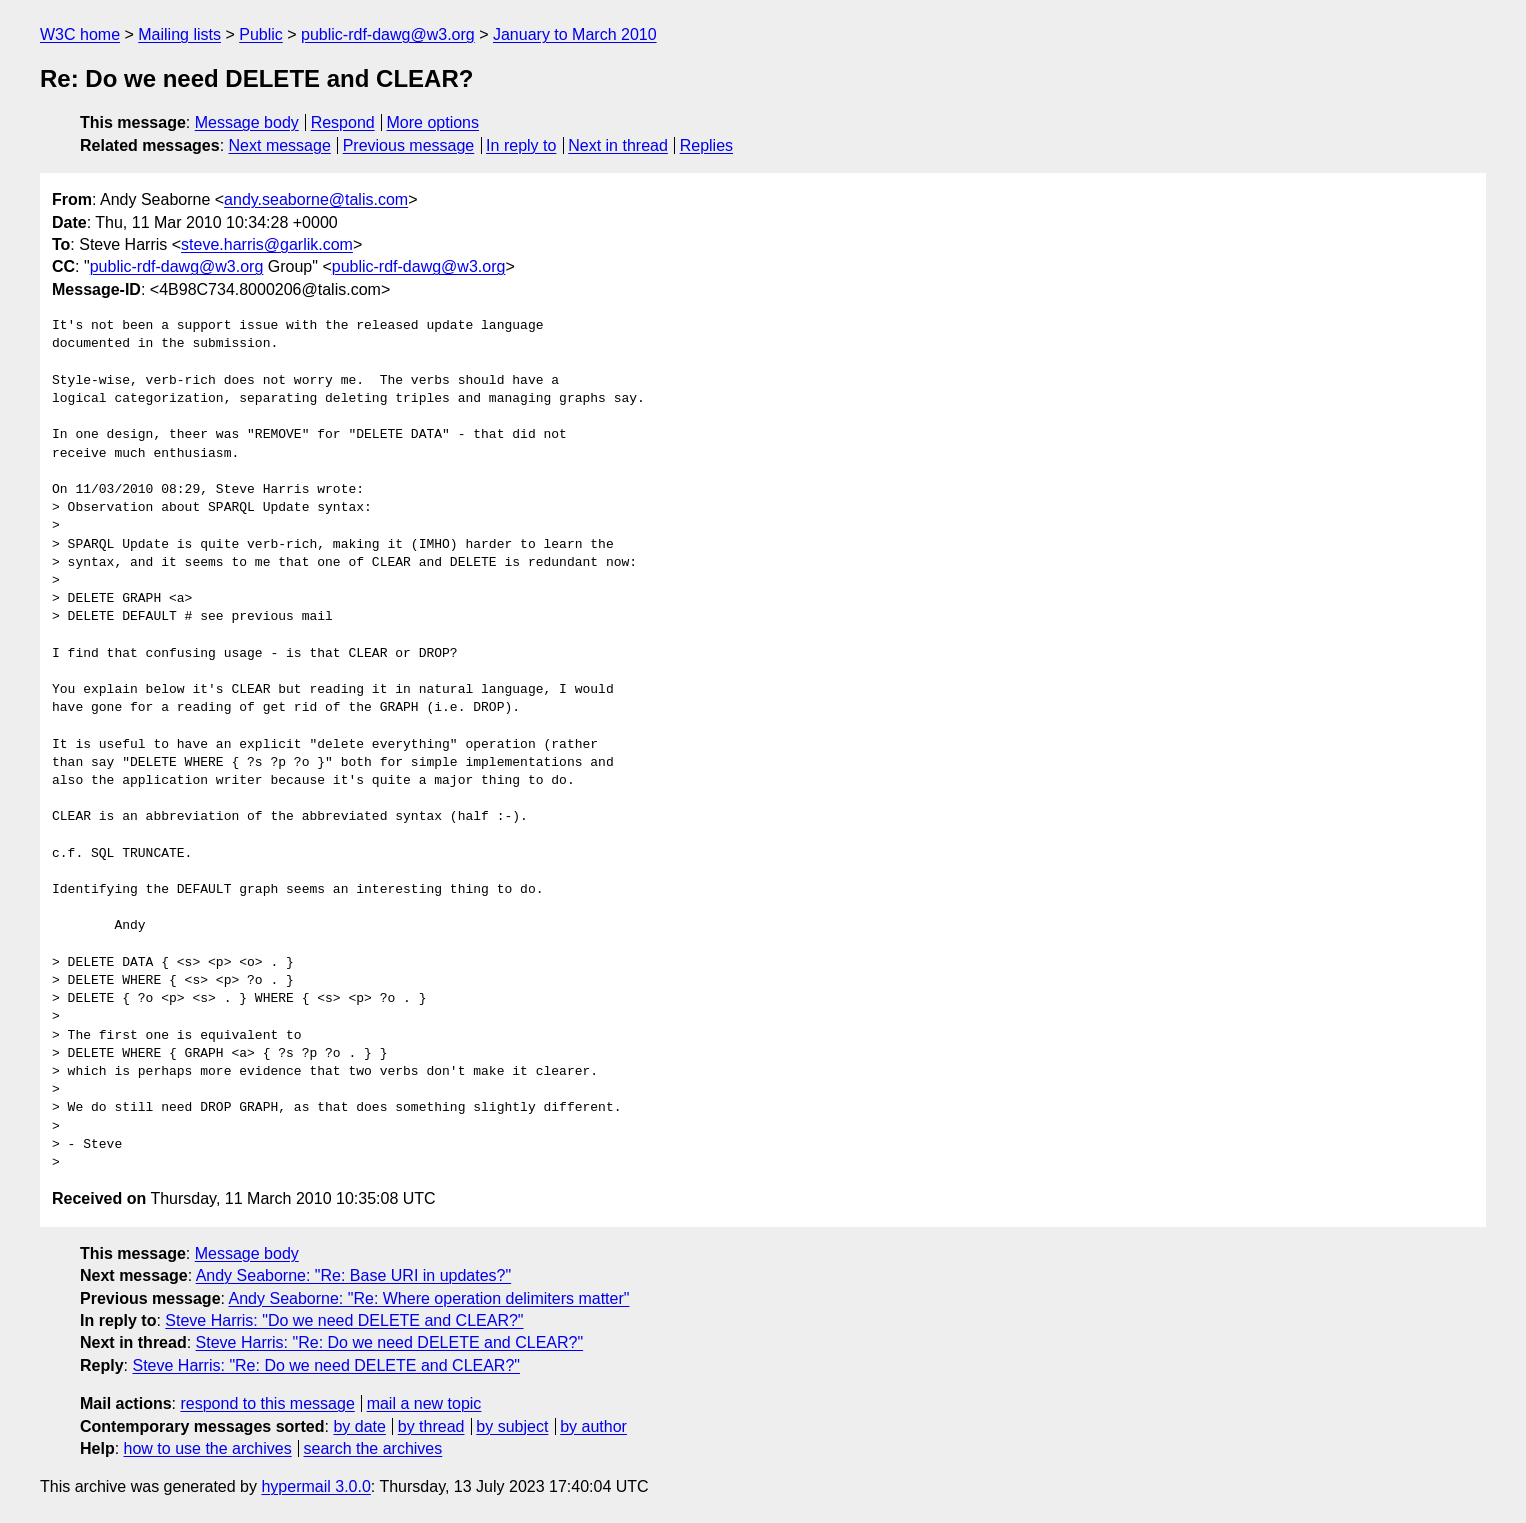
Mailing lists (179, 34)
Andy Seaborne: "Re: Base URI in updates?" (354, 1275)
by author (593, 1426)
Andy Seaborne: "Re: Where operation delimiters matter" (429, 1298)
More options (433, 122)
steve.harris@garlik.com (267, 244)
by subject (512, 1426)
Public (261, 34)
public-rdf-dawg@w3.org (388, 34)
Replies (706, 145)
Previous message (409, 145)
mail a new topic (424, 1403)
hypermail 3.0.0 (315, 1486)
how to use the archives (208, 1448)
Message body (247, 122)
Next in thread (618, 145)
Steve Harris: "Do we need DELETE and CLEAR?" (344, 1320)
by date (359, 1426)
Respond (343, 122)
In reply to (521, 145)
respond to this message (267, 1403)
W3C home (80, 34)
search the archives (373, 1448)
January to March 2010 (575, 34)
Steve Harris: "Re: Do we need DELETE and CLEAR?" (390, 1342)
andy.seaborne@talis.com (316, 199)
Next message (280, 145)
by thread (431, 1426)
